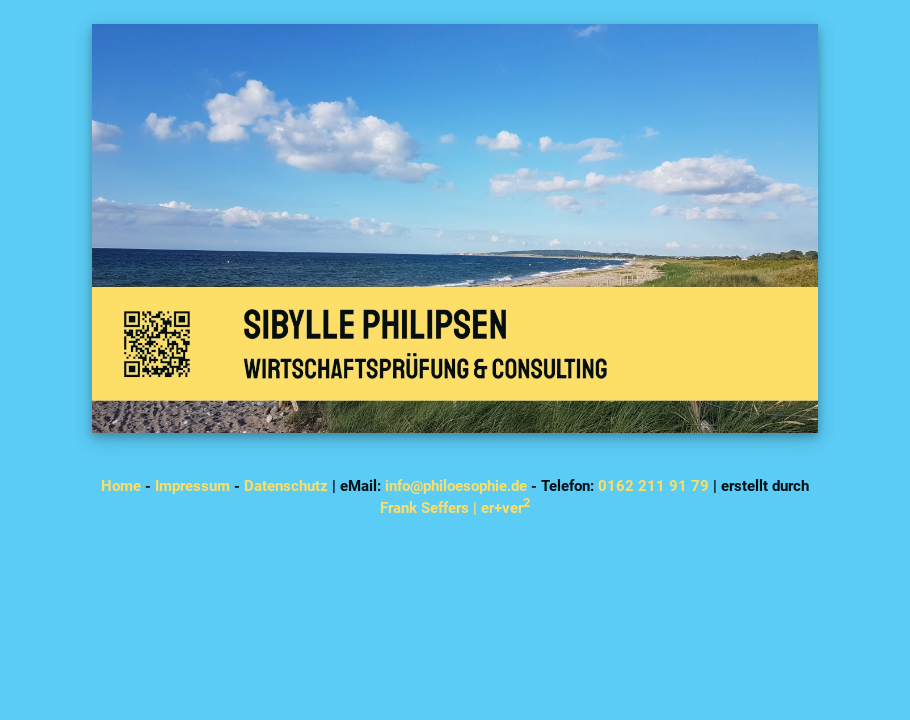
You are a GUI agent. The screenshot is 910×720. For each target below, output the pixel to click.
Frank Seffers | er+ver (455, 508)
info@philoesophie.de (456, 486)
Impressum (192, 486)
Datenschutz (286, 486)
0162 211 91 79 (653, 486)
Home (121, 486)
